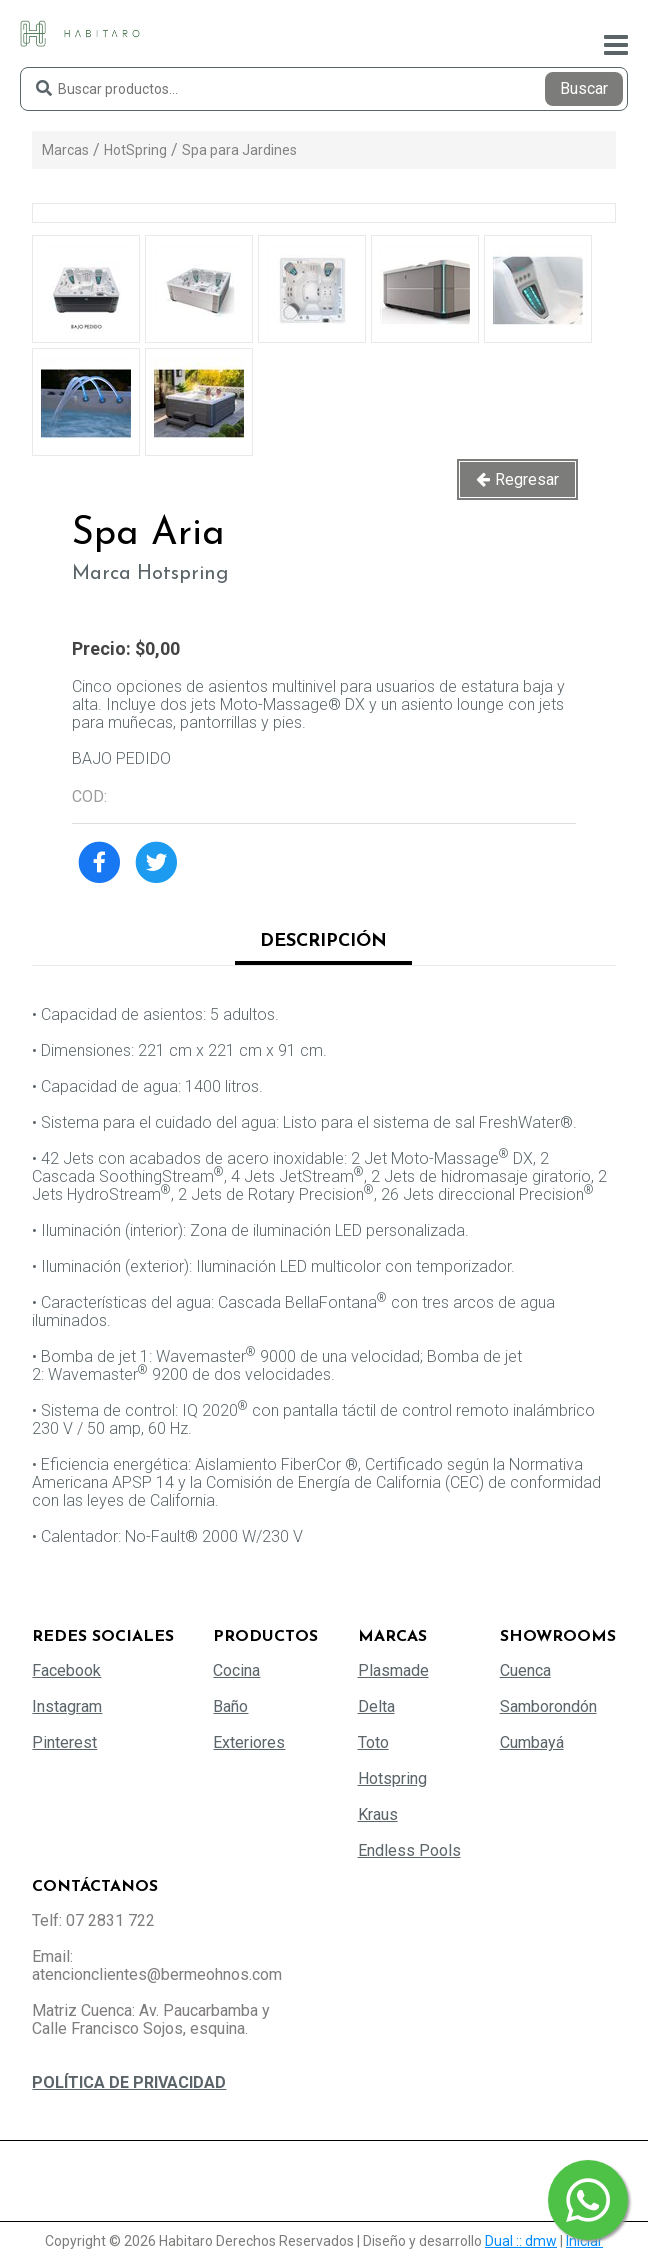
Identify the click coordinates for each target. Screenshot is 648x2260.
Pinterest (64, 1742)
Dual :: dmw (521, 2241)
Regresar (527, 479)
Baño (230, 1706)
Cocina (236, 1670)
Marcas (65, 150)
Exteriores (249, 1742)
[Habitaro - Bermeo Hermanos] (80, 32)
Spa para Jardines (239, 150)
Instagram (67, 1706)
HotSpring (135, 150)
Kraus (378, 1814)
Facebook (66, 1670)
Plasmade (393, 1670)
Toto (373, 1742)
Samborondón (548, 1706)
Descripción (323, 941)
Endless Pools (409, 1850)
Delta (376, 1706)
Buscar (584, 88)
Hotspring (392, 1778)
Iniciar (584, 2241)
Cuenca (525, 1670)
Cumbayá (532, 1742)
